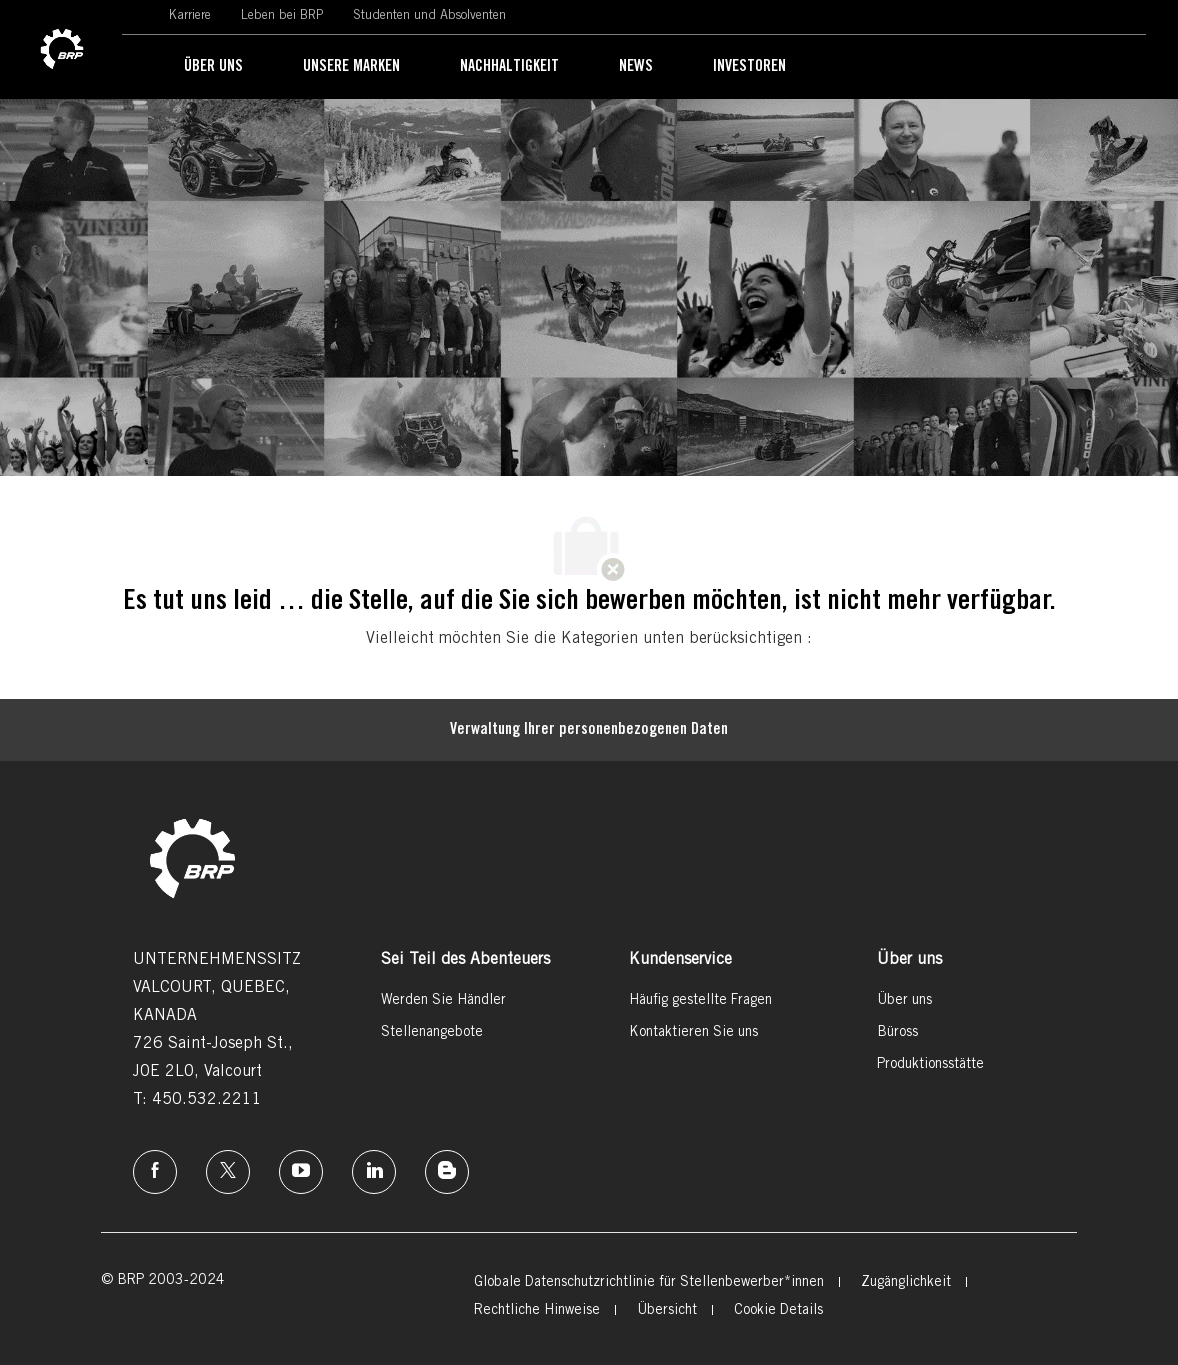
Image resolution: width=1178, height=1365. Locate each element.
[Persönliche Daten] (589, 730)
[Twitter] (228, 1172)
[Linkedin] (374, 1172)
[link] (62, 50)
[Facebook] (155, 1172)
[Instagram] (301, 1172)
